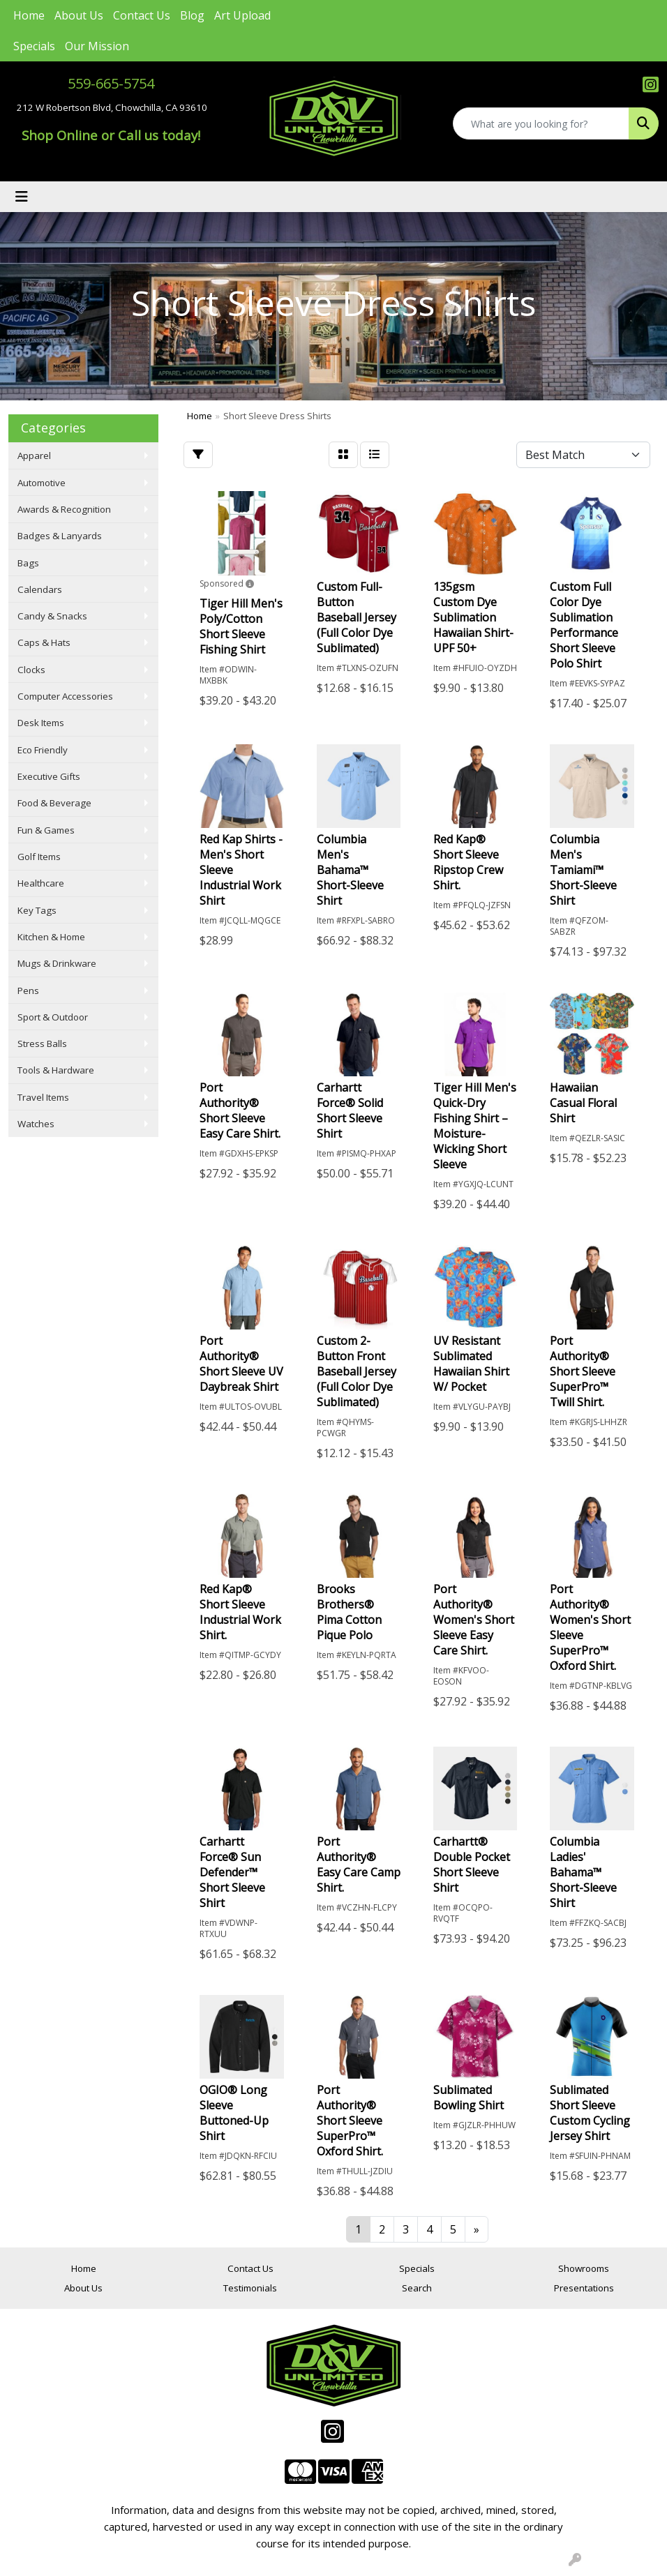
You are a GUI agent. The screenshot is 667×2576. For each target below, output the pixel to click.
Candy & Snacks (52, 616)
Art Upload (242, 15)
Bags (28, 563)
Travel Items (43, 1097)
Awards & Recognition (64, 509)
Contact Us (141, 15)
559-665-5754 (111, 83)
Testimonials (250, 2288)
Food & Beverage (54, 803)
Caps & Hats (43, 642)
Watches (35, 1123)
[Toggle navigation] (21, 196)
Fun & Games (46, 830)
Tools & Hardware (55, 1070)
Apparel (34, 455)
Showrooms (583, 2268)
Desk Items (40, 722)
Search (417, 2288)
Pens (28, 990)
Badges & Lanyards (59, 535)
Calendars (39, 589)
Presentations (584, 2288)
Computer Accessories (65, 696)
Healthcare (40, 883)
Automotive (41, 482)
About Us (78, 15)
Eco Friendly (42, 750)
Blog (192, 15)
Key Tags (37, 910)
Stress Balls (42, 1043)
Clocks (31, 669)
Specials (34, 46)
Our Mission (97, 46)
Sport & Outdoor (52, 1017)
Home (29, 15)
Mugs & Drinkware (56, 963)
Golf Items (39, 856)
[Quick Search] (541, 123)
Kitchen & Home (51, 937)
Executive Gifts (48, 776)
